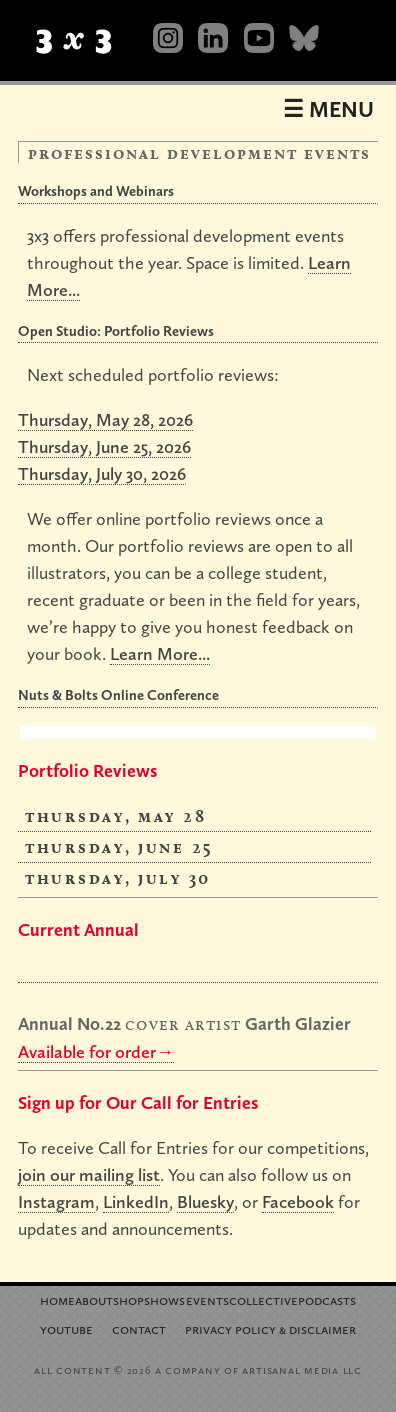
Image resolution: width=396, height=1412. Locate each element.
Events (207, 1299)
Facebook (298, 1201)
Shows (164, 1299)
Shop (128, 1299)
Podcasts (327, 1299)
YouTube (66, 1328)
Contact (139, 1328)
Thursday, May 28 (115, 815)
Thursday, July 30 (118, 877)
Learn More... (160, 653)
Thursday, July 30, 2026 (102, 473)
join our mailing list (89, 1174)
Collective (263, 1299)
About (94, 1299)
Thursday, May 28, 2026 (105, 419)
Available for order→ (96, 1051)
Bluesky (205, 1201)
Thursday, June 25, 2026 (104, 446)
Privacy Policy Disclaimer (270, 1328)
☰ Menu (328, 109)
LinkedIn (136, 1201)
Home (57, 1299)
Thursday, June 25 (119, 846)
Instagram (56, 1201)
